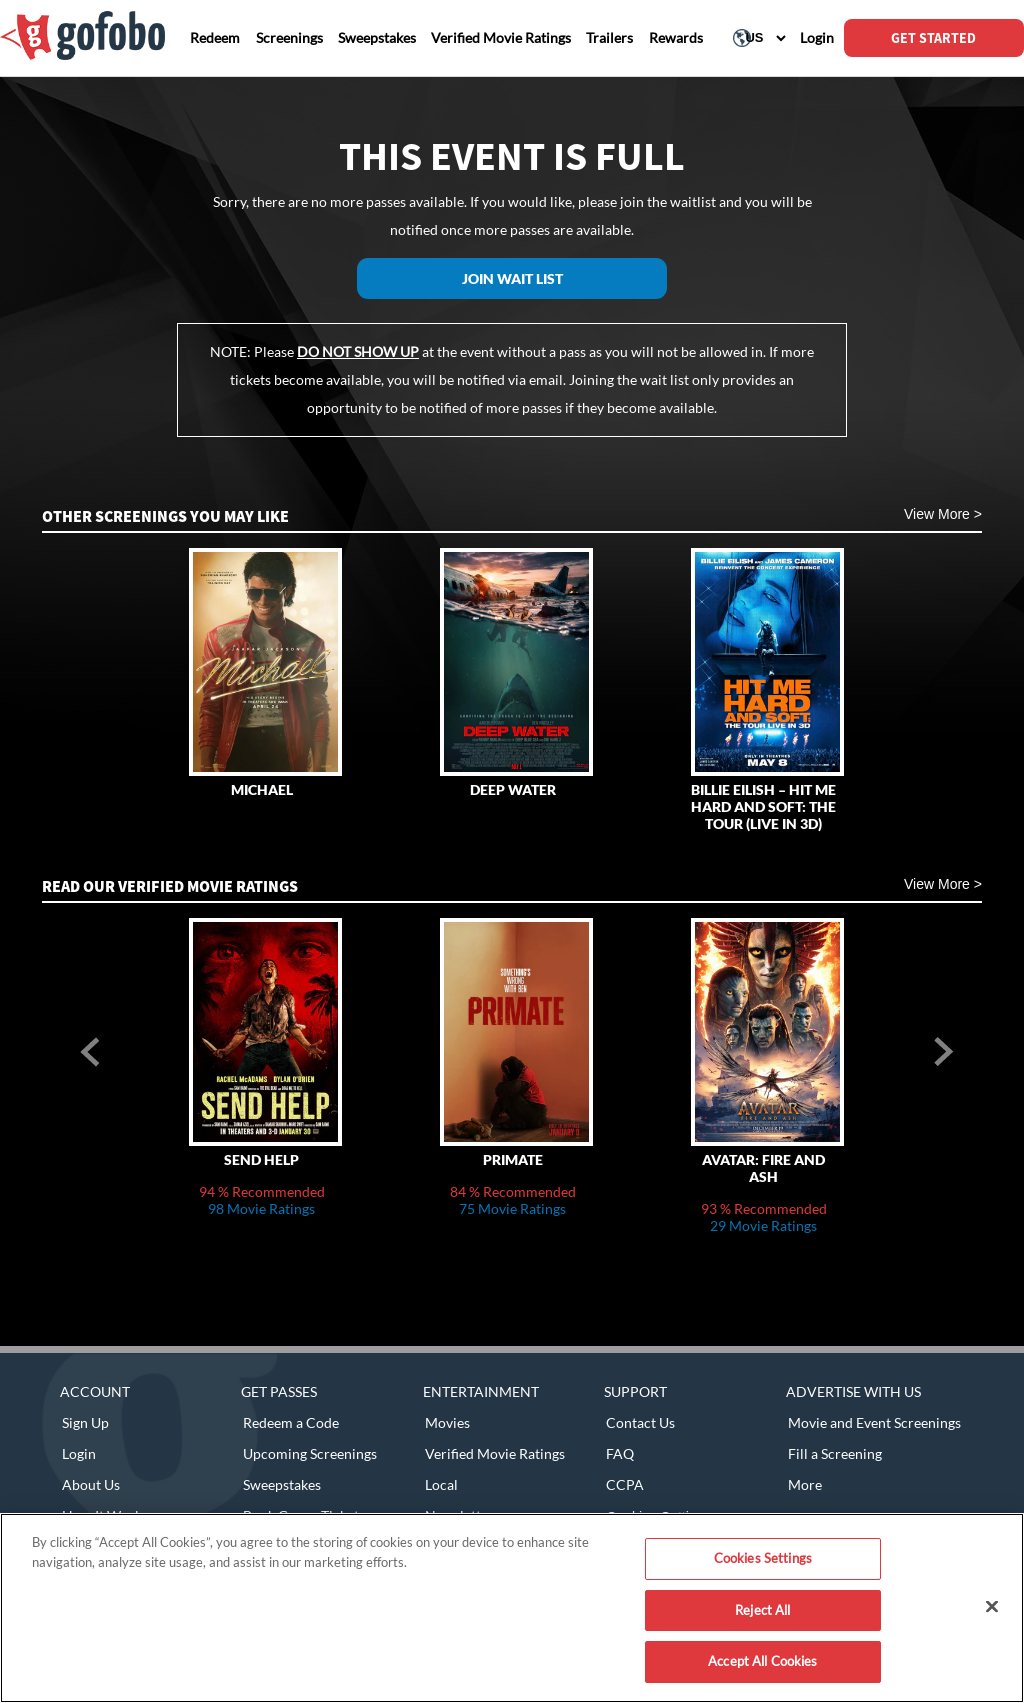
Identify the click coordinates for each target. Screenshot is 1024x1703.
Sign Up (85, 1422)
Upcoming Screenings (310, 1453)
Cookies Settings (763, 1558)
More (805, 1484)
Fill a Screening (835, 1453)
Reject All (762, 1610)
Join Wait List (512, 278)
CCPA (625, 1484)
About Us (91, 1484)
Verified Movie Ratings (495, 1453)
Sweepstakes (282, 1484)
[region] (512, 1608)
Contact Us (640, 1422)
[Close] (992, 1607)
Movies (447, 1422)
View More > (943, 514)
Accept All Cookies (762, 1661)
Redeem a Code (291, 1422)
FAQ (620, 1453)
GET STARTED (933, 38)
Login (79, 1453)
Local (441, 1484)
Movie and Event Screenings (874, 1422)
